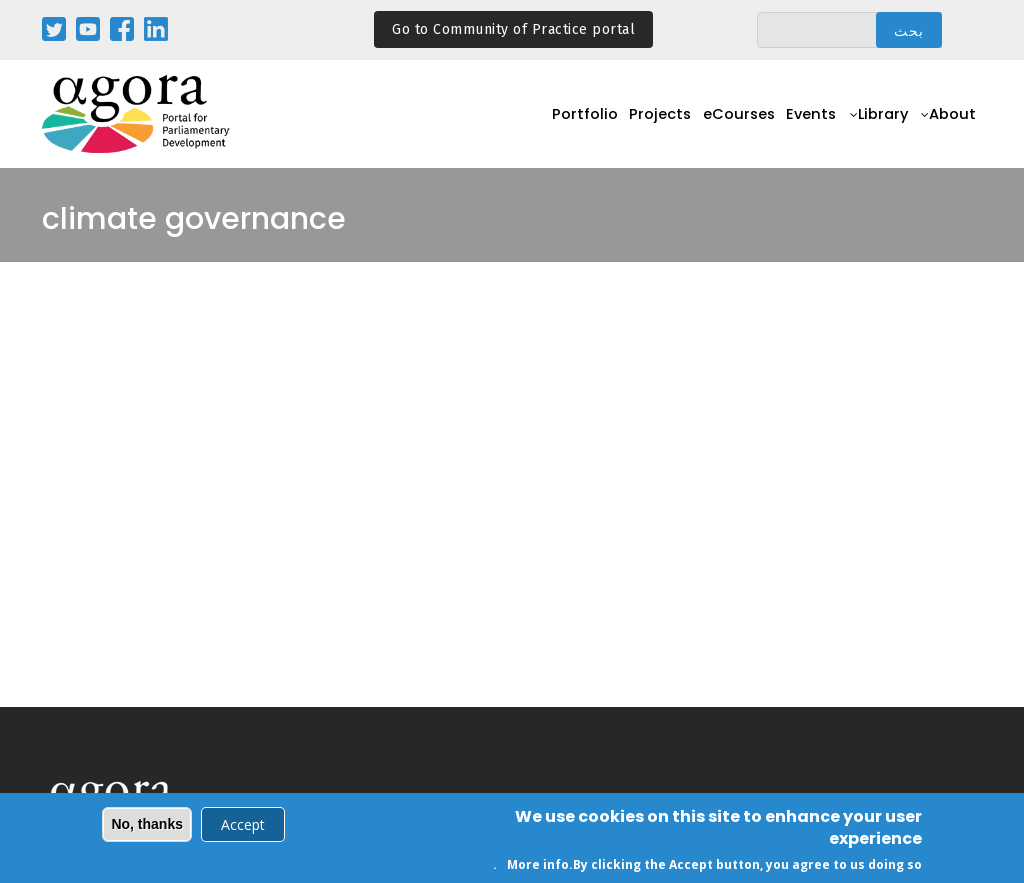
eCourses (714, 125)
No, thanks (147, 826)
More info (538, 866)
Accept (243, 826)
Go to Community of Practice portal (513, 29)
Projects (627, 125)
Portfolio (545, 125)
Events (794, 125)
